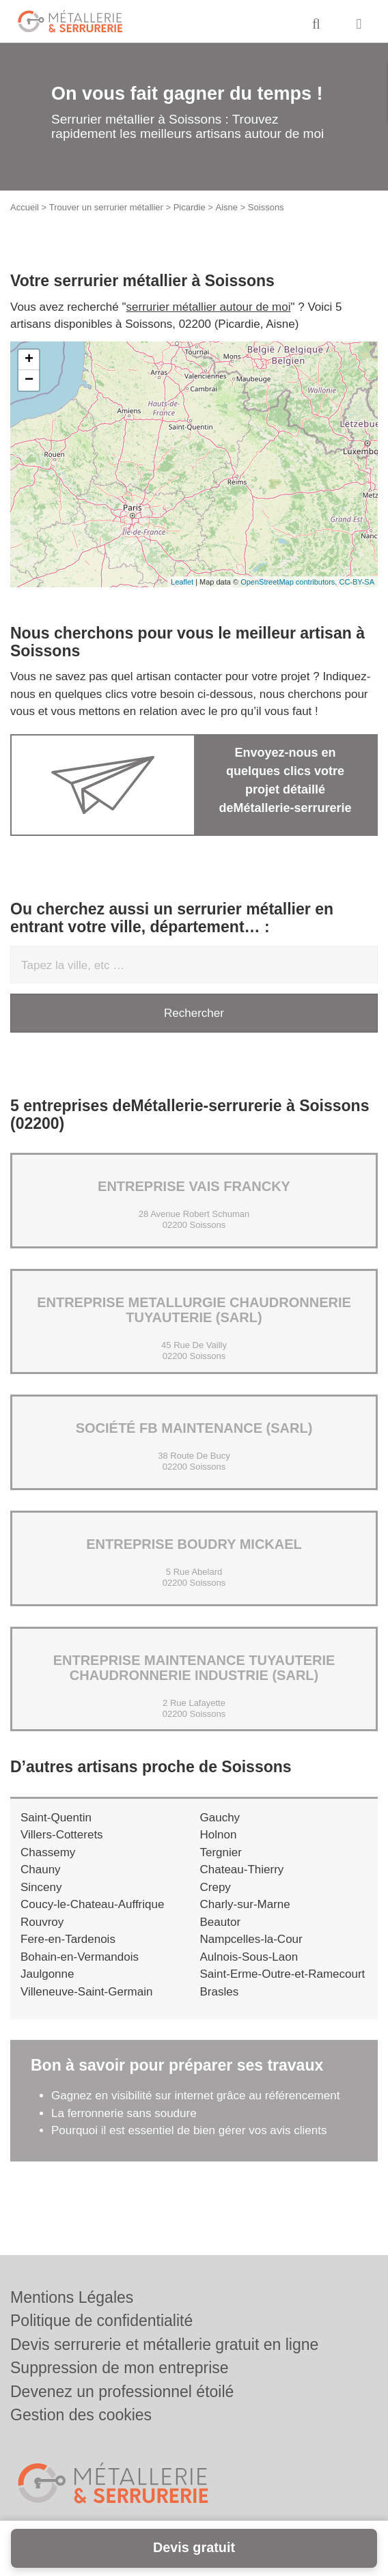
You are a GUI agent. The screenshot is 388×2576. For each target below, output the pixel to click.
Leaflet (182, 582)
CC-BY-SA (356, 582)
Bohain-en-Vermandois (79, 1956)
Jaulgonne (47, 1974)
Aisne (227, 207)
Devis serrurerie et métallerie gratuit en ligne (164, 2344)
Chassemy (47, 1852)
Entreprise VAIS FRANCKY (194, 1186)
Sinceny (40, 1887)
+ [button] (29, 360)
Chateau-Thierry (242, 1869)
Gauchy (220, 1817)
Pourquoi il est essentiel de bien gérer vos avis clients (189, 2130)
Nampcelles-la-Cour (251, 1939)
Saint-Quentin (56, 1817)
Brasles (219, 1991)
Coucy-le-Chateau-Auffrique (92, 1904)
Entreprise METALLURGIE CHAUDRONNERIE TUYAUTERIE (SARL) (194, 1310)
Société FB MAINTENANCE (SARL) (194, 1428)
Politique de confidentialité (101, 2320)
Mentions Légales (71, 2297)
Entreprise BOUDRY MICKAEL (194, 1544)
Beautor (220, 1922)
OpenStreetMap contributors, (289, 582)
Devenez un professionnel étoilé (122, 2391)
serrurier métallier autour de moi (208, 306)
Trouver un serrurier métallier (106, 207)
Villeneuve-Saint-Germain (86, 1991)
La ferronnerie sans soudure (124, 2113)
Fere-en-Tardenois (67, 1939)
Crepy (215, 1887)
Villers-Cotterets (61, 1834)
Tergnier (221, 1852)
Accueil (24, 207)
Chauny (40, 1869)
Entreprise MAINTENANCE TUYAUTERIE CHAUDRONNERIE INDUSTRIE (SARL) (194, 1668)
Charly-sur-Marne (245, 1904)
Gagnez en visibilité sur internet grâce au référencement (195, 2095)
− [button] (29, 380)
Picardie (190, 207)
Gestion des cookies (81, 2415)
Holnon (218, 1834)
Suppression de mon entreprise (119, 2368)
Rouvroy (42, 1922)
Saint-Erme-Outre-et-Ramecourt (282, 1974)
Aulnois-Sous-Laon (249, 1956)
